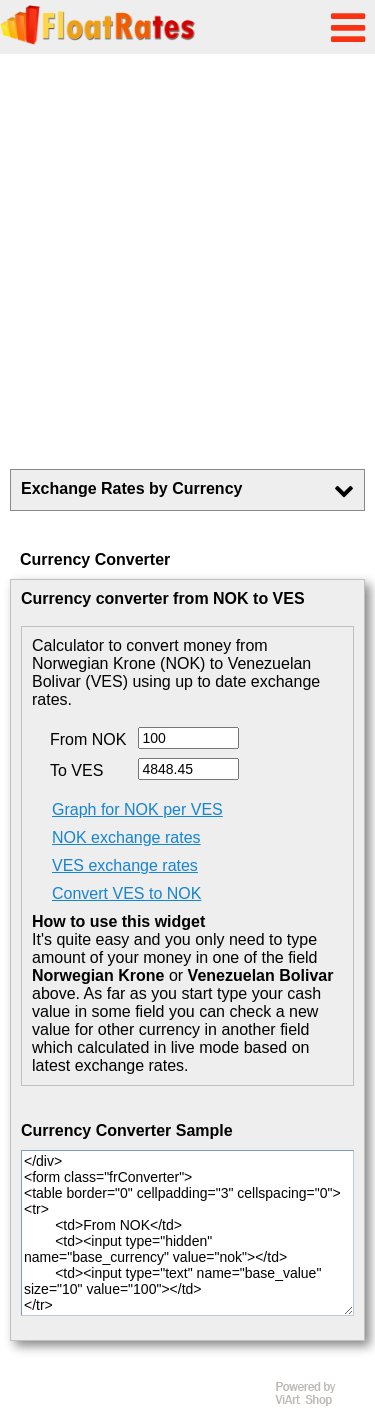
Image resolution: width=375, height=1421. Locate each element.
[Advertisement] (187, 261)
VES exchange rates (125, 865)
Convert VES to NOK (126, 893)
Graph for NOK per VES (137, 809)
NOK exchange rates (126, 837)
